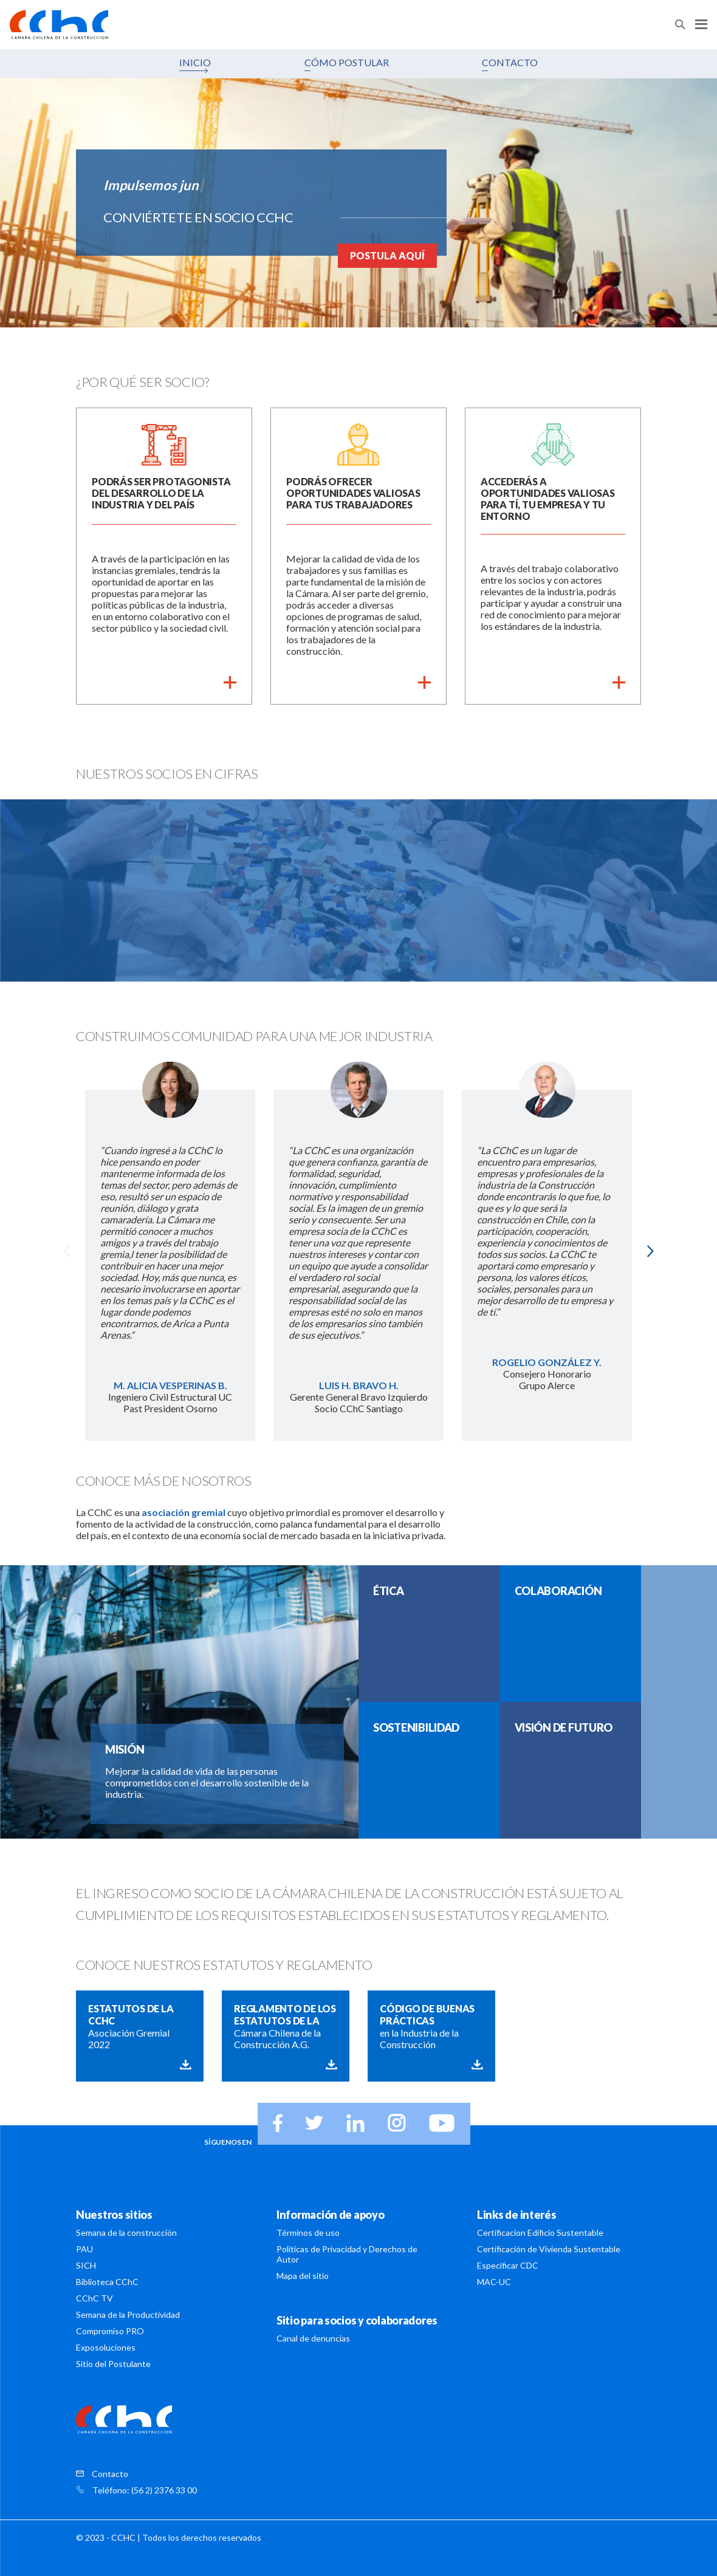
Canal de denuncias (313, 2338)
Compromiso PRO (110, 2331)
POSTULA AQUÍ (387, 255)
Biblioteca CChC (107, 2282)
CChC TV (94, 2298)
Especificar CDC (507, 2265)
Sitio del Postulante (113, 2364)
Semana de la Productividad (128, 2314)
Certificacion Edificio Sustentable (540, 2232)
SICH (86, 2265)
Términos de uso (308, 2232)
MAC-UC (494, 2282)
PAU (84, 2249)
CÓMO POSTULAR (346, 62)
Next (650, 1251)
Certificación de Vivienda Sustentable (548, 2249)
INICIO (195, 62)
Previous (67, 1251)
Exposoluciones (106, 2347)
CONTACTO (510, 62)
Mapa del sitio (302, 2275)
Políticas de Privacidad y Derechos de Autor (346, 2254)
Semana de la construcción (126, 2232)
